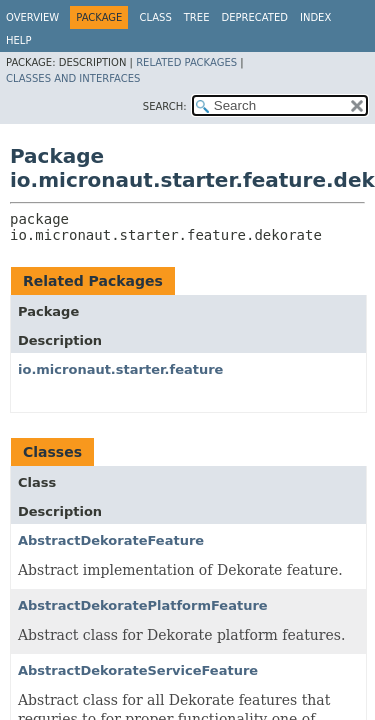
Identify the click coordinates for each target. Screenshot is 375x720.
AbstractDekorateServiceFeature (138, 670)
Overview (32, 17)
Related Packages (186, 62)
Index (315, 17)
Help (18, 40)
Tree (197, 17)
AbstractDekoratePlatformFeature (143, 605)
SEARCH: (165, 106)
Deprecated (254, 17)
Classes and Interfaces (73, 78)
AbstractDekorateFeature (111, 540)
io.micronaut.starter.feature (120, 369)
